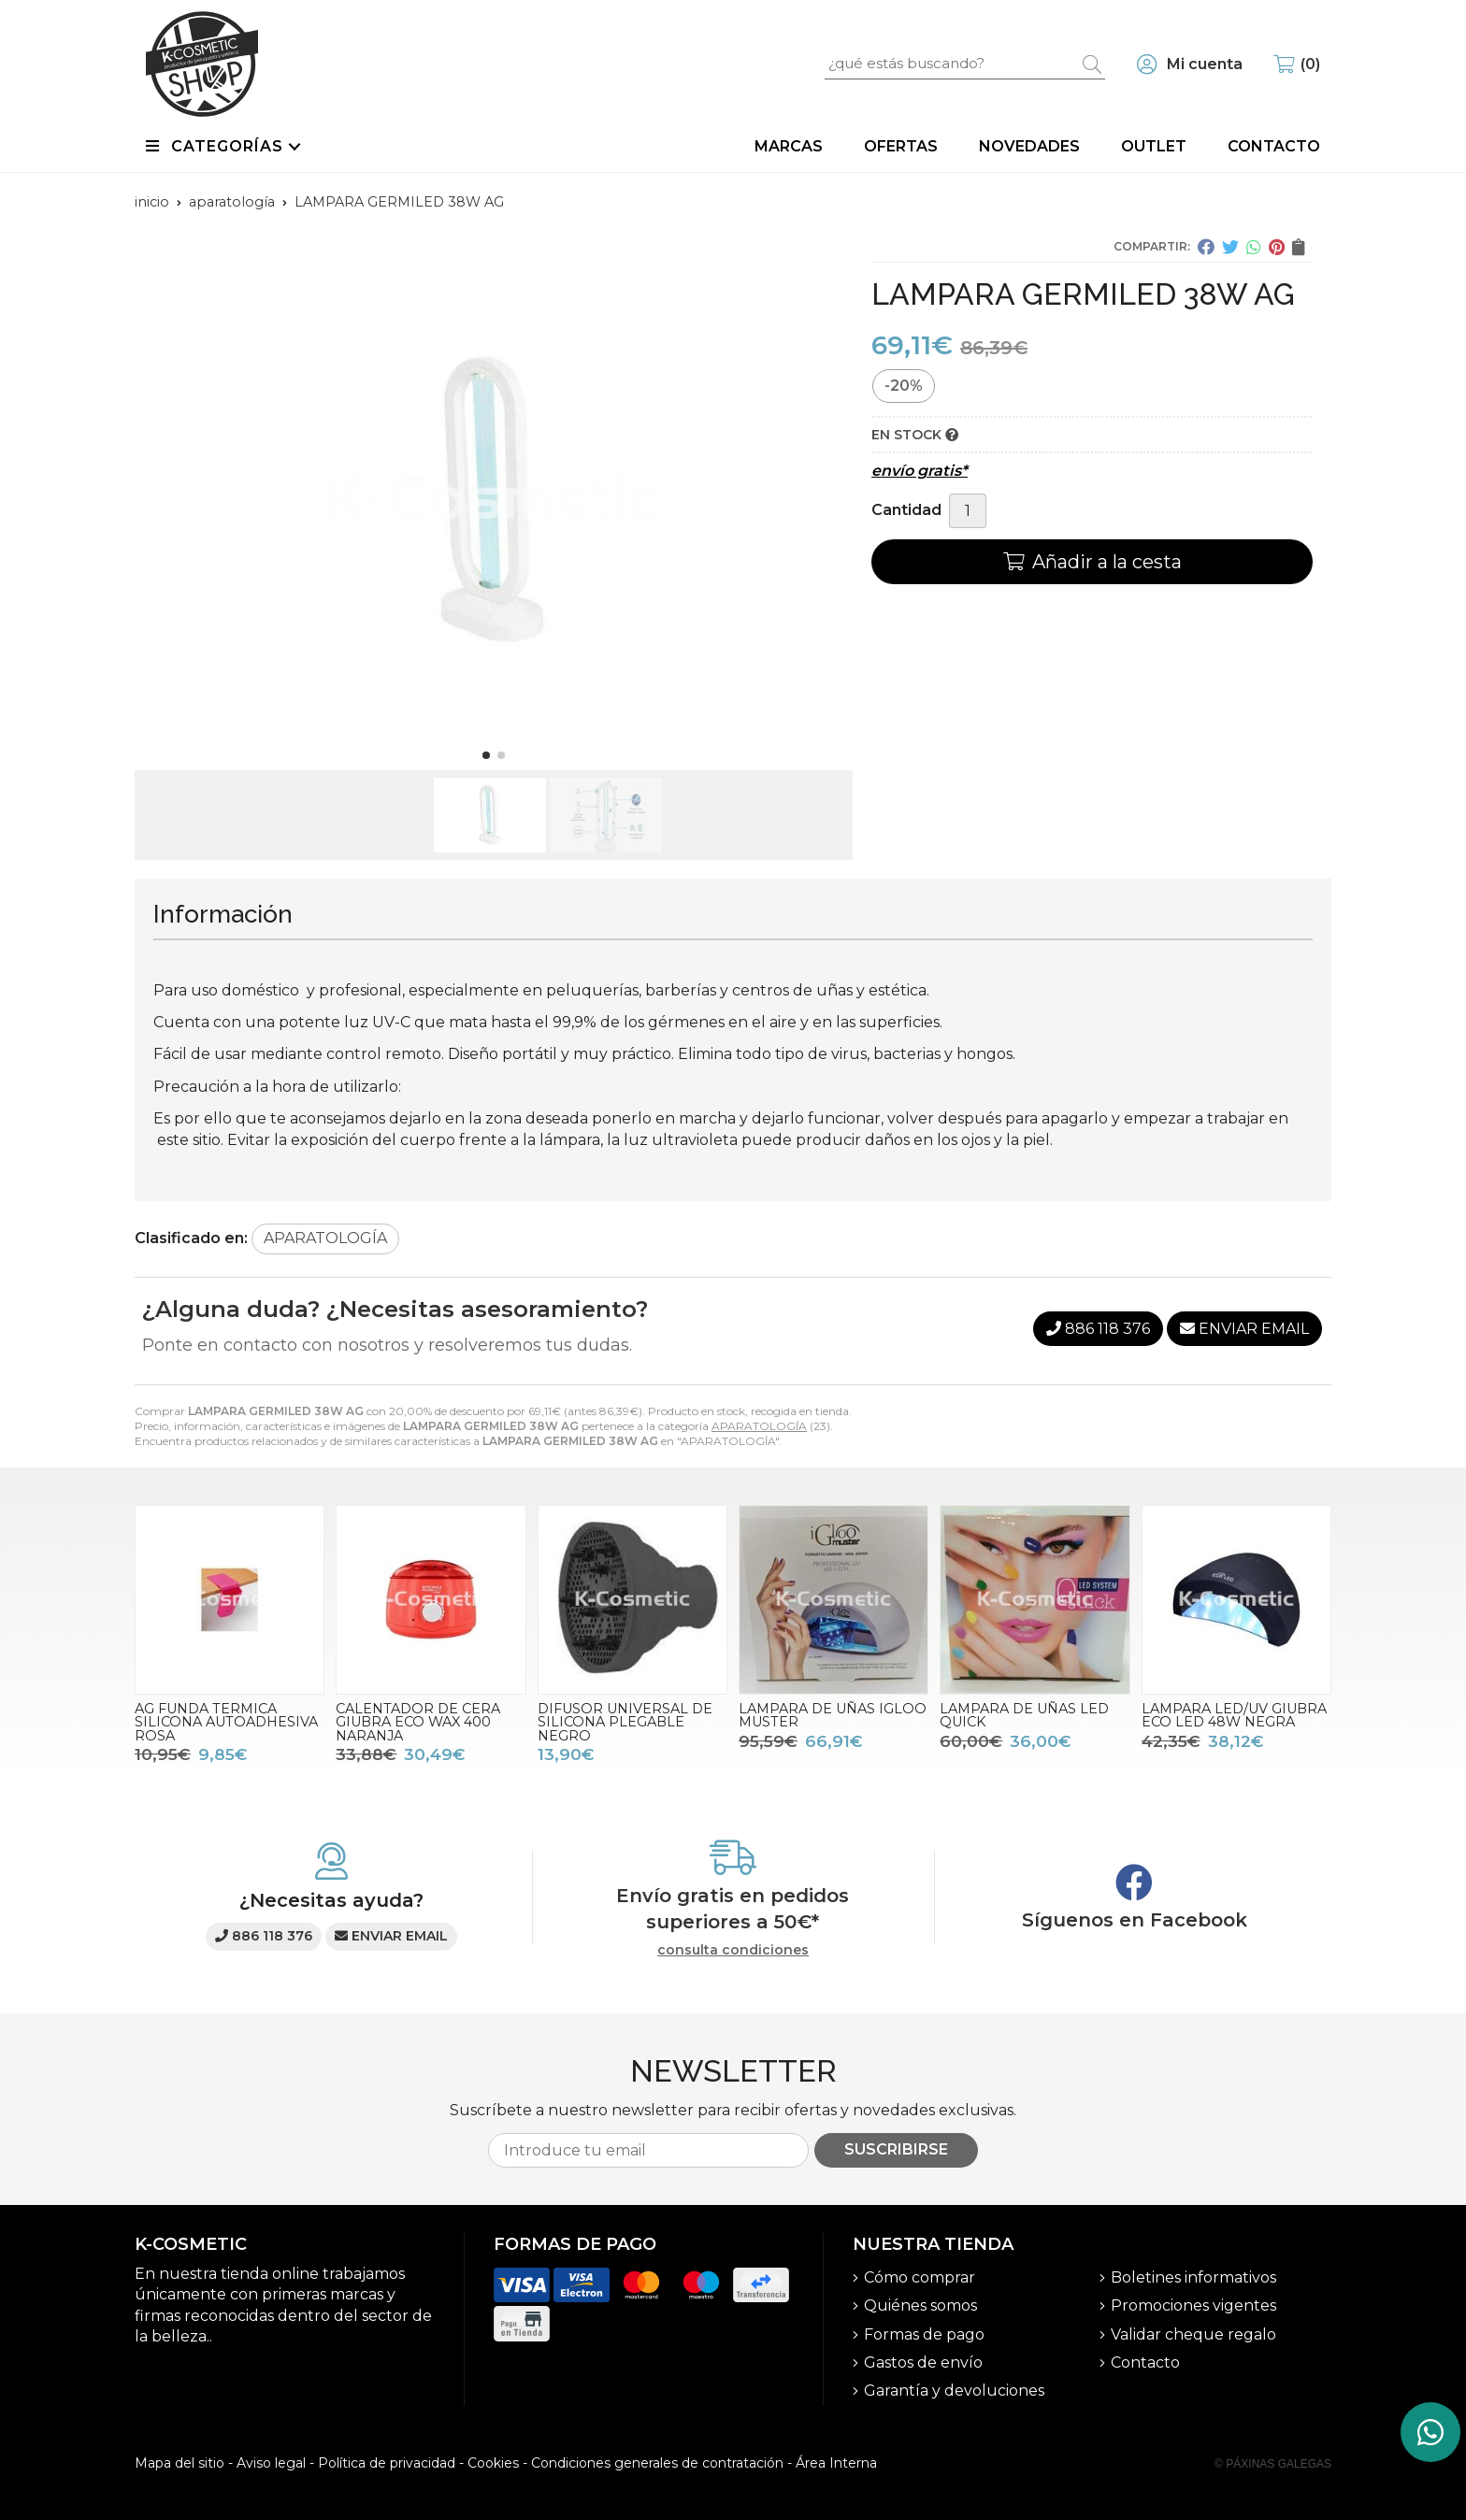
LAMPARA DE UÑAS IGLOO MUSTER (833, 1715)
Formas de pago (924, 2334)
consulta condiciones (733, 1950)
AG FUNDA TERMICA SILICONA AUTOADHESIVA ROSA (226, 1722)
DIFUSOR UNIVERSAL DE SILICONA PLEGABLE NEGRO (625, 1722)
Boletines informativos (1193, 2277)
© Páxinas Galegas (1272, 2463)
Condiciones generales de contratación (657, 2463)
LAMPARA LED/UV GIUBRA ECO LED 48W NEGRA (1234, 1715)
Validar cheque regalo (1193, 2334)
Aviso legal (271, 2463)
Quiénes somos (920, 2305)
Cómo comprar (919, 2277)
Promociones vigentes (1193, 2305)
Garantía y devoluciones (954, 2390)
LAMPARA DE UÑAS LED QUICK (1024, 1715)
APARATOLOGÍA (759, 1426)
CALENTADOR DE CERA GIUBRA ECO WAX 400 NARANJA (418, 1722)
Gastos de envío (923, 2362)
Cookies (493, 2463)
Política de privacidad (386, 2463)
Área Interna (836, 2463)
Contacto (1145, 2362)
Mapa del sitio (179, 2463)
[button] (486, 755)
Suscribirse (896, 2149)
